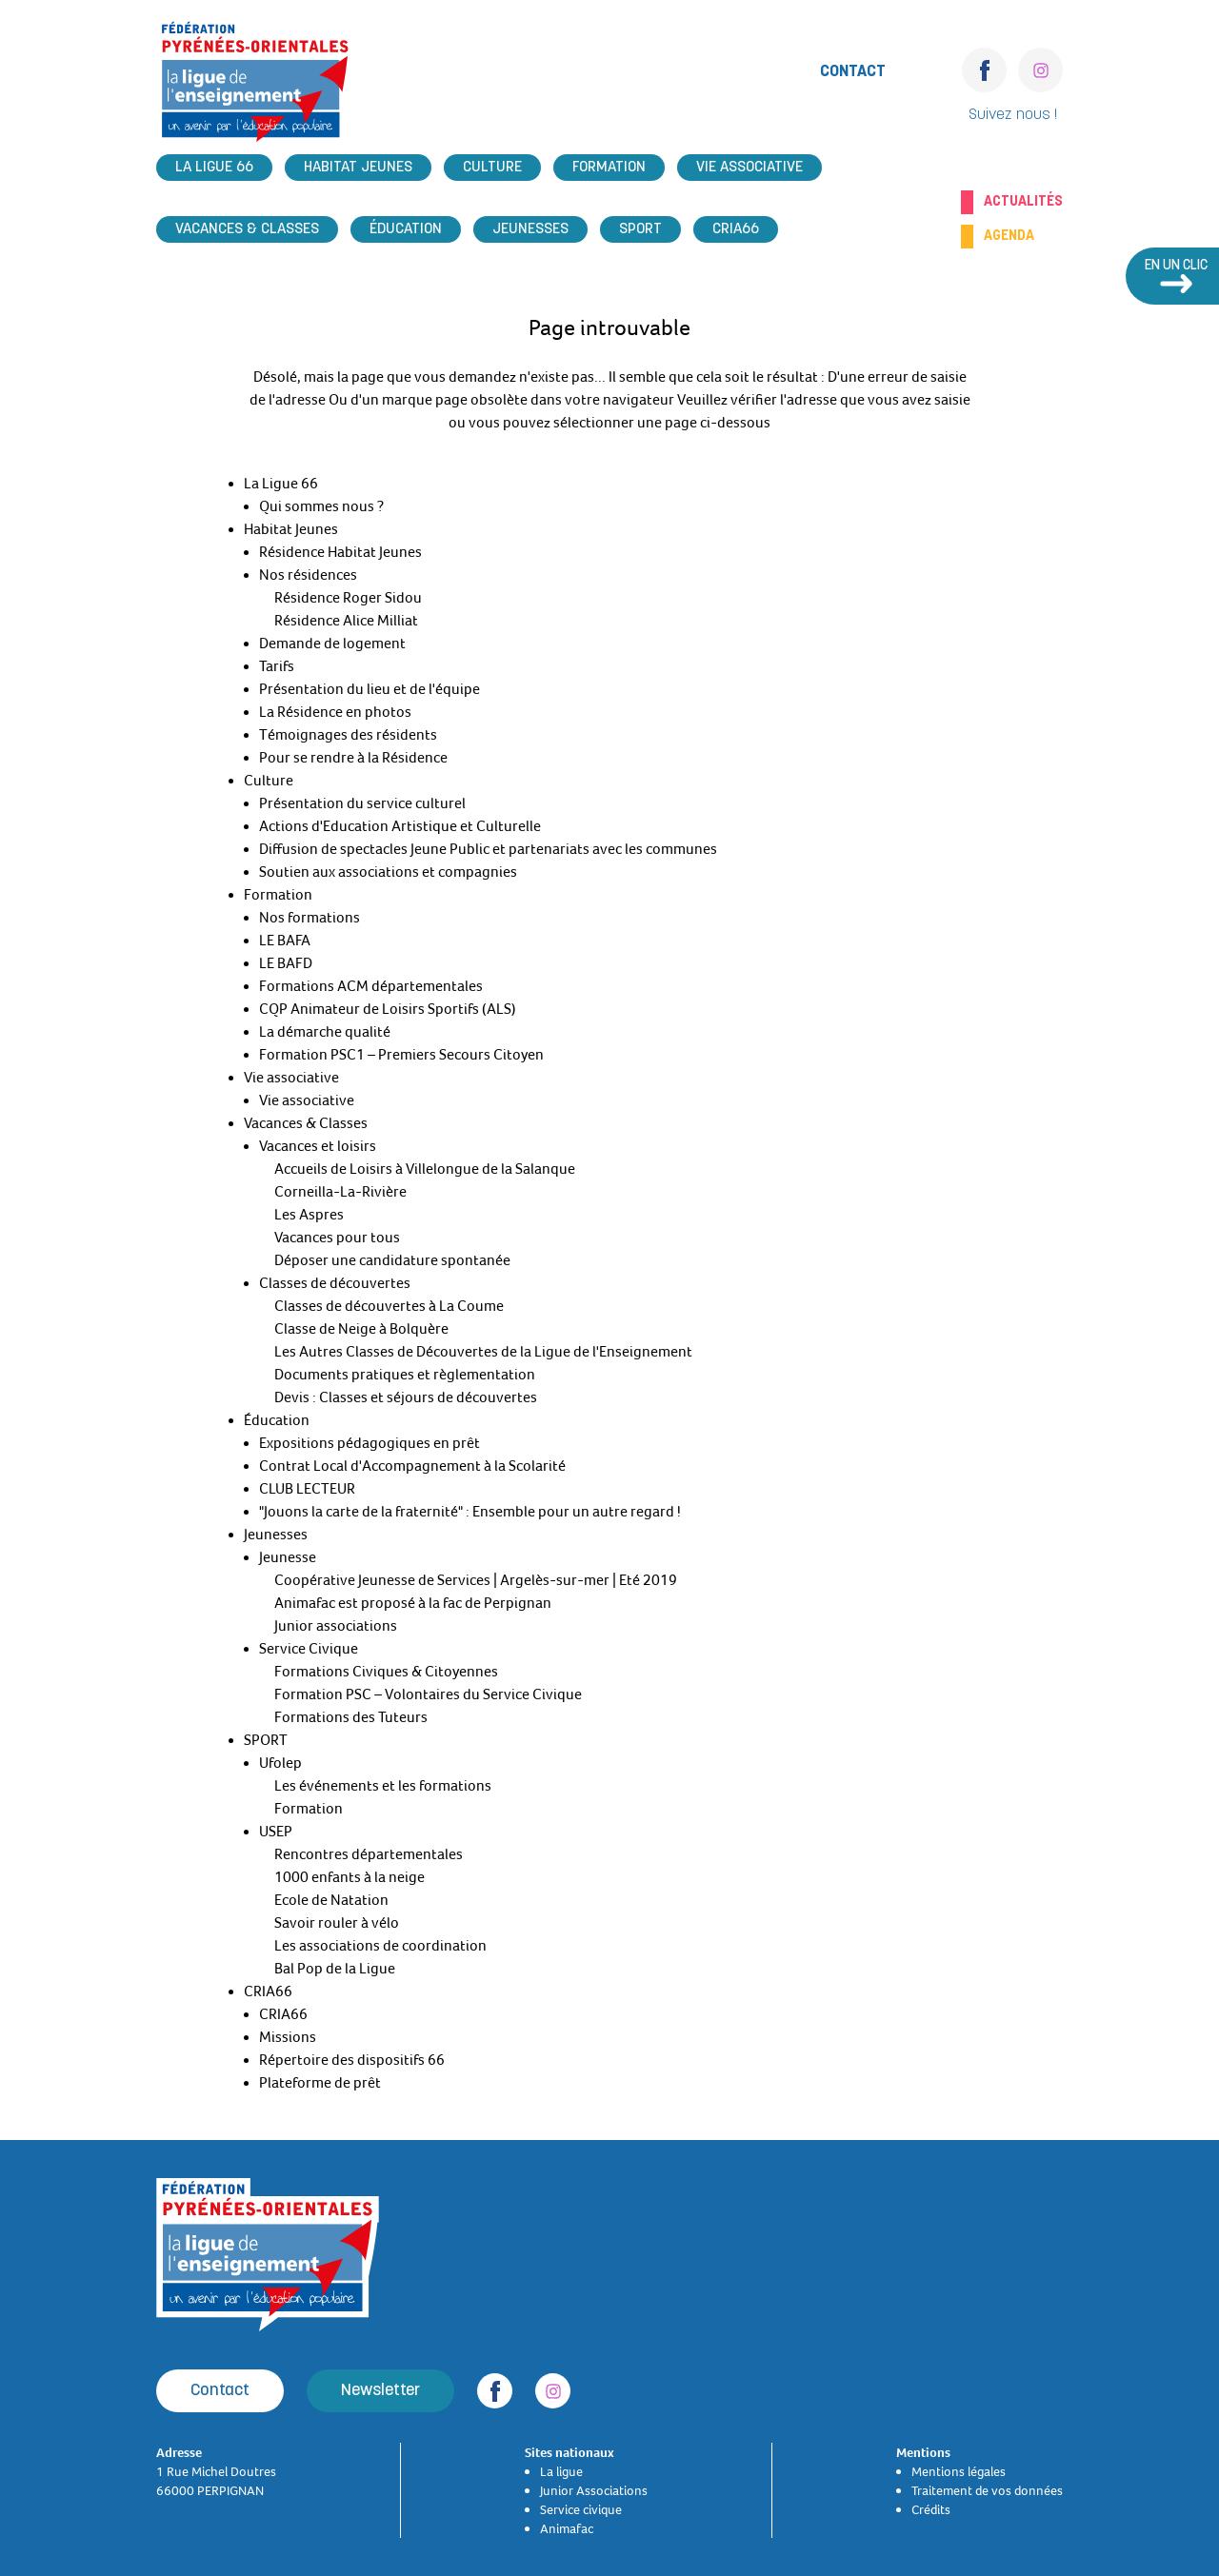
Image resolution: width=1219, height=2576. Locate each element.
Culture (492, 167)
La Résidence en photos (335, 712)
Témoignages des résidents (348, 734)
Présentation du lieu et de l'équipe (369, 689)
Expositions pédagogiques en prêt (369, 1443)
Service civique (581, 2509)
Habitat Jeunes (358, 167)
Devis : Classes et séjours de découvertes (405, 1397)
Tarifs (276, 666)
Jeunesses (530, 229)
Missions (287, 2037)
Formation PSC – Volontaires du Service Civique (428, 1694)
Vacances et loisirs (317, 1146)
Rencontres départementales (368, 1854)
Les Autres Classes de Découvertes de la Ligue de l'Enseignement (483, 1351)
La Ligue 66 (214, 167)
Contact (853, 72)
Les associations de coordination (380, 1945)
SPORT (640, 229)
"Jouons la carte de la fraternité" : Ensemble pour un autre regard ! (470, 1511)
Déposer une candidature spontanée (392, 1260)
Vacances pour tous (337, 1237)
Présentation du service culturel (362, 803)
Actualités (1023, 201)
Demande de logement (332, 643)
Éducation (406, 229)
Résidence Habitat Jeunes (340, 552)
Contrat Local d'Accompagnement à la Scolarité (412, 1466)
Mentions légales (958, 2471)
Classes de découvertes (334, 1283)
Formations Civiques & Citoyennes (386, 1671)
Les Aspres (309, 1214)
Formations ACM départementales (371, 986)
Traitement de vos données (987, 2490)
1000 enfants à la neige (349, 1877)
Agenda (1009, 236)
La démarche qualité (324, 1031)
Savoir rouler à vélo (336, 1923)
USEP (275, 1831)
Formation (609, 167)
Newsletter (380, 2391)
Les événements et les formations (382, 1785)
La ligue (561, 2471)
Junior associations (335, 1626)
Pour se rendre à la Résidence (353, 757)
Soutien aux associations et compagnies (388, 872)
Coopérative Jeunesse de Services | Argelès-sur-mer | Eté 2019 (475, 1580)
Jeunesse (287, 1557)
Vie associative (749, 167)
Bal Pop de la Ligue (334, 1968)
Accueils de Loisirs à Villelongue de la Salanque (424, 1169)
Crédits (930, 2509)
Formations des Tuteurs (351, 1717)
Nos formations (309, 917)
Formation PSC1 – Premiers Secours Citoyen (401, 1054)
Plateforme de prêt (320, 2082)
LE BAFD (285, 963)
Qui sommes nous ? (321, 506)
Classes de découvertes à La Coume (389, 1306)
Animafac (566, 2528)
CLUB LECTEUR (307, 1488)
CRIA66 (735, 229)
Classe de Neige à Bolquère (361, 1329)
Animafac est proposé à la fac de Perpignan (412, 1603)
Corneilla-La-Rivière (340, 1191)
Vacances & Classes (247, 229)
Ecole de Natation (331, 1900)
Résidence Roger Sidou (348, 597)
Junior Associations (594, 2490)
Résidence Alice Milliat (346, 620)
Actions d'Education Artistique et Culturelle (400, 826)
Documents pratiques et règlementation (404, 1374)
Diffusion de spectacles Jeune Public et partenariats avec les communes (488, 849)
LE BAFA (284, 940)
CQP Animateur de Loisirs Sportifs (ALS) (387, 1009)
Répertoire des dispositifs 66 (352, 2060)
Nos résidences (308, 575)
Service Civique (308, 1648)
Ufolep (280, 1763)
